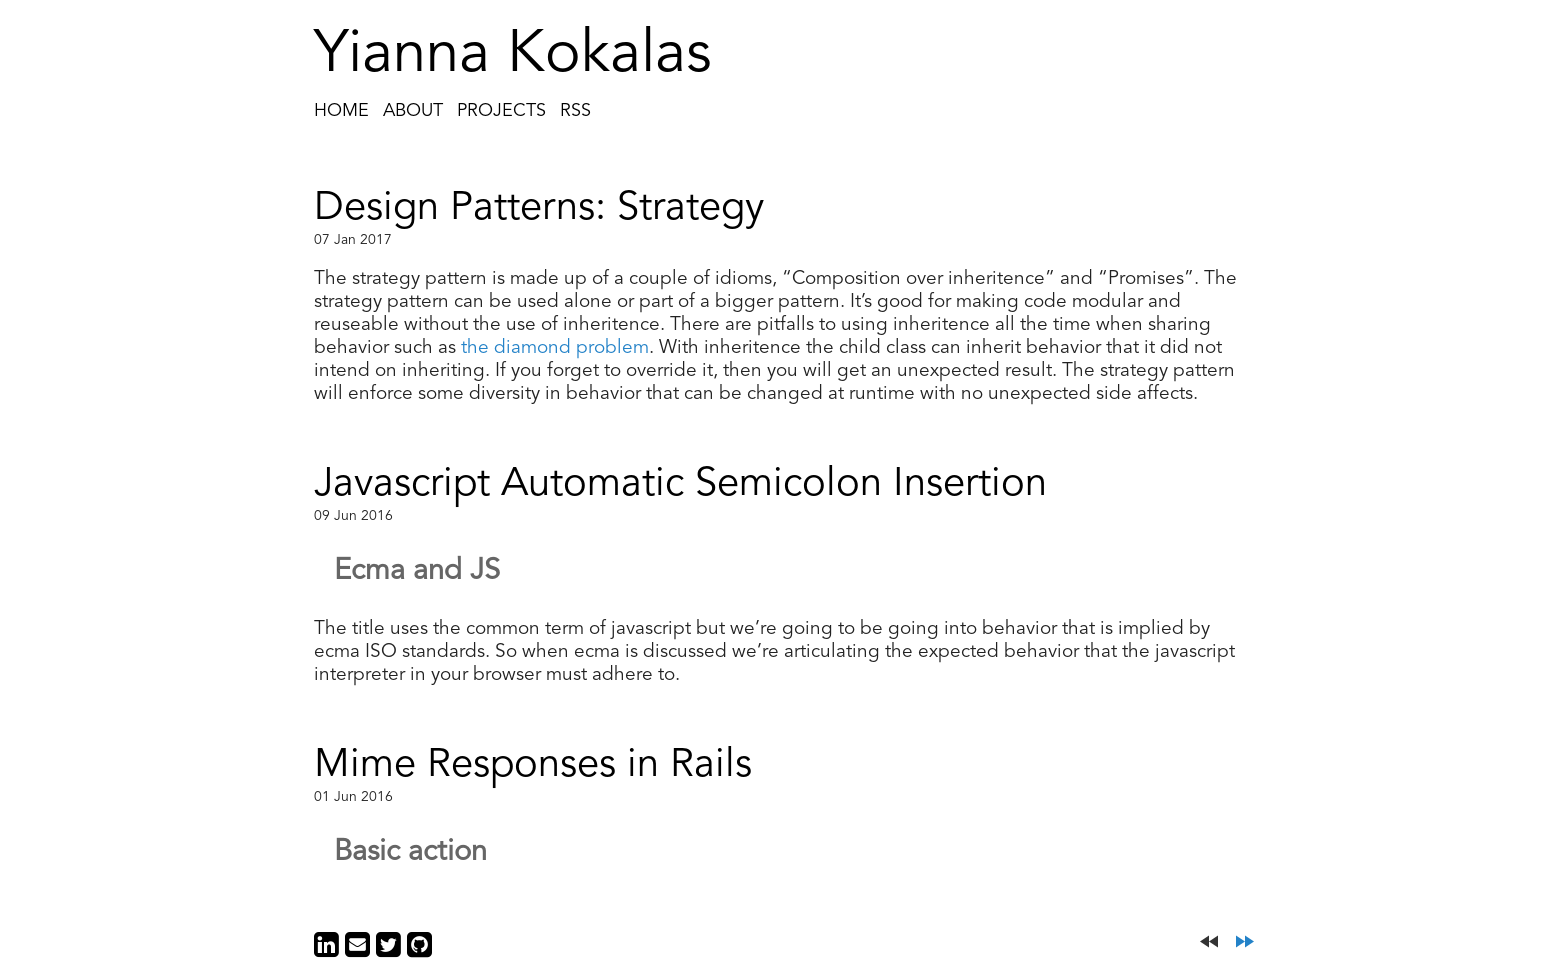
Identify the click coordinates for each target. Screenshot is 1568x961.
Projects (501, 111)
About (413, 111)
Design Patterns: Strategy (539, 209)
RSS (575, 111)
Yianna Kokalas (513, 56)
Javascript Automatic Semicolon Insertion (680, 485)
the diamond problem (555, 348)
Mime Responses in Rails (533, 766)
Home (341, 111)
